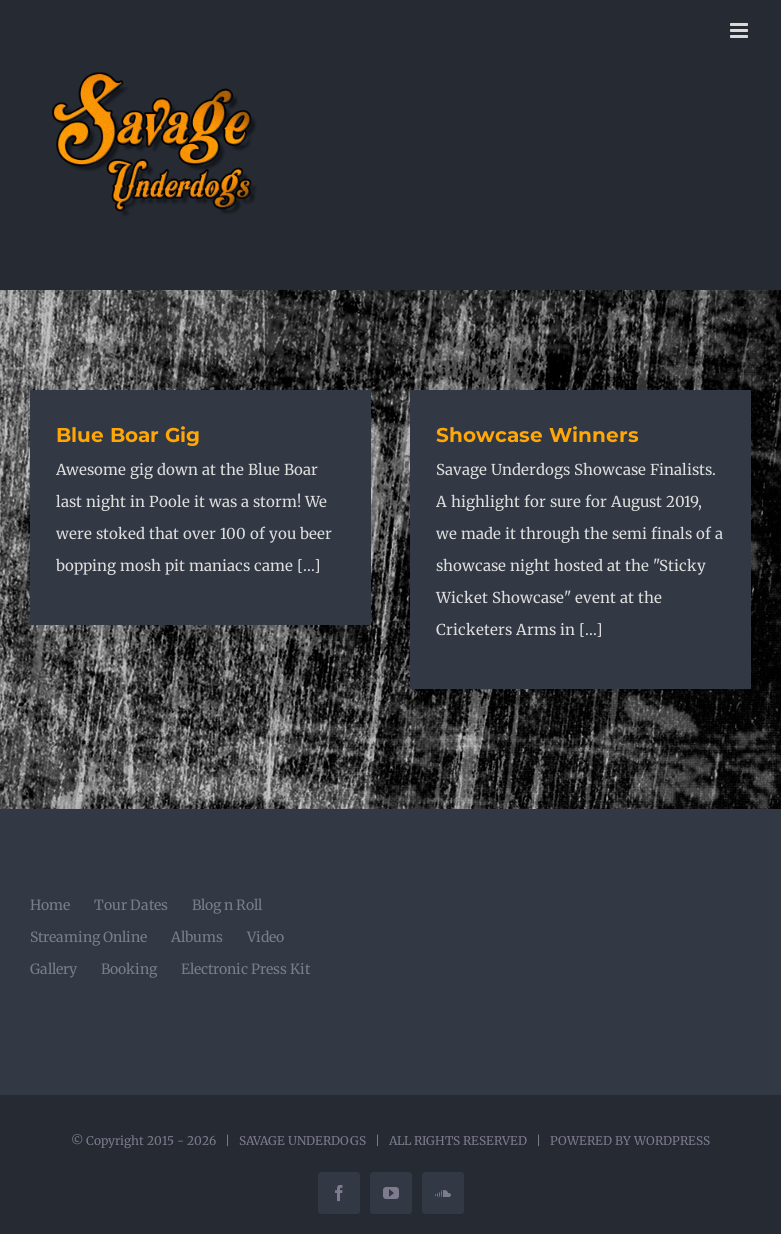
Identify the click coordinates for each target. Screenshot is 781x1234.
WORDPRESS (672, 1140)
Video (265, 937)
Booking (129, 969)
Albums (197, 937)
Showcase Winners (537, 435)
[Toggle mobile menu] (740, 30)
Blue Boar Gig (128, 435)
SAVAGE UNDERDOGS (302, 1140)
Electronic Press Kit (245, 969)
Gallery (53, 969)
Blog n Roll (227, 905)
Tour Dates (131, 905)
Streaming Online (88, 937)
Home (50, 905)
